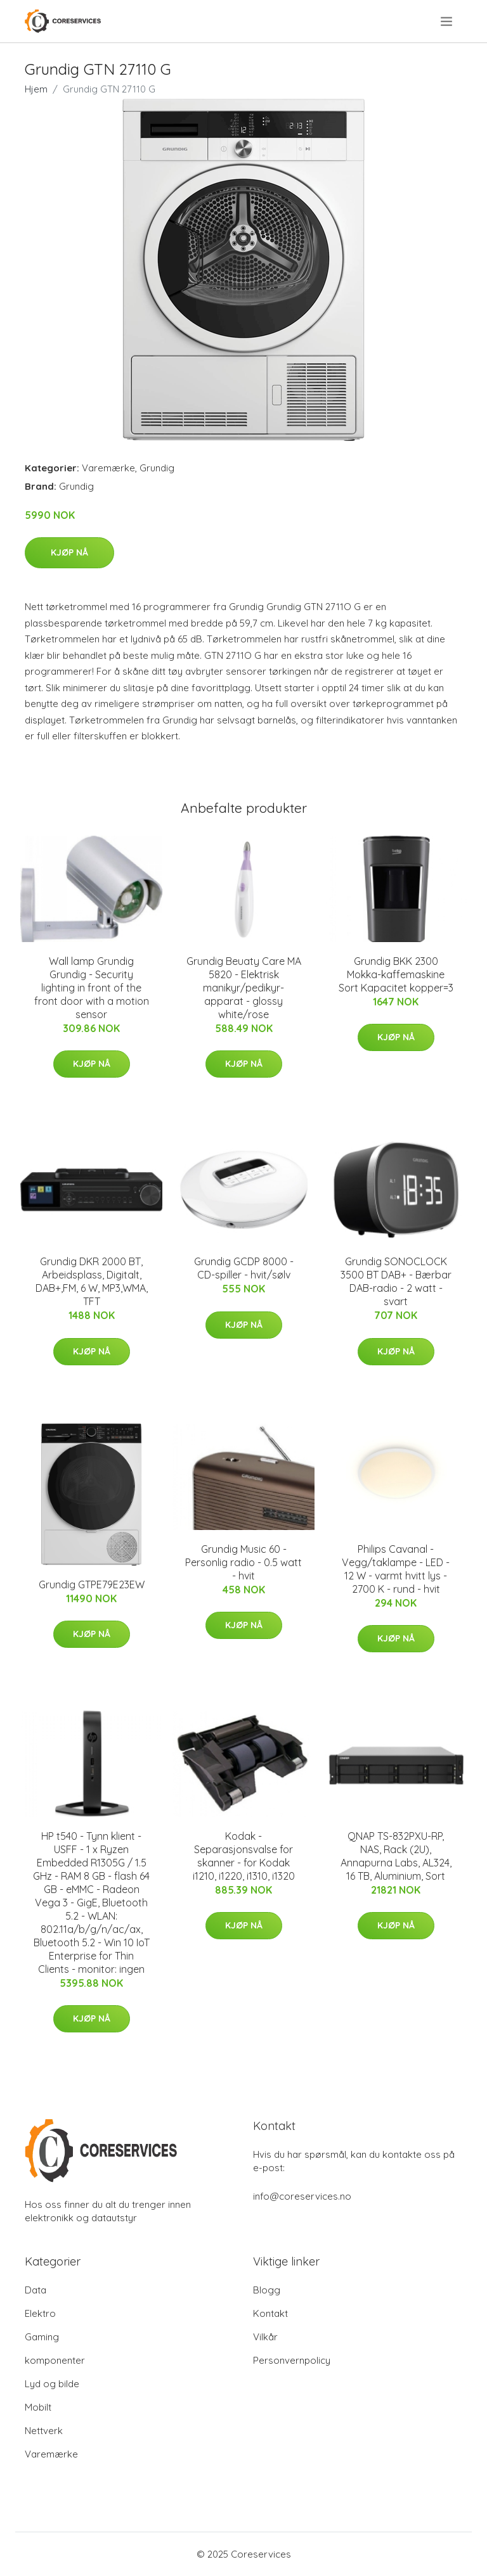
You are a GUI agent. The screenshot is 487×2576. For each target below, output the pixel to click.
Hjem (36, 89)
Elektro (40, 2313)
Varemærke (108, 468)
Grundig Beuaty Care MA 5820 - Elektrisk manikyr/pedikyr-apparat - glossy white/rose (243, 988)
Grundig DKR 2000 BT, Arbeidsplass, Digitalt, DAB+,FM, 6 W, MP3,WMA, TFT (92, 1281)
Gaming (42, 2337)
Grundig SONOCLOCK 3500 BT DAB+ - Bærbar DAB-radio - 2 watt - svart (396, 1281)
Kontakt (270, 2313)
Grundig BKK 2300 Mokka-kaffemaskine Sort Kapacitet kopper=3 (396, 974)
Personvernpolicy (291, 2360)
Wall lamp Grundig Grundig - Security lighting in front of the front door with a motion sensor (91, 988)
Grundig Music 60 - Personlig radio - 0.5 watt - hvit (243, 1562)
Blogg (266, 2290)
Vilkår (265, 2337)
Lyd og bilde (52, 2384)
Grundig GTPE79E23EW (92, 1584)
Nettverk (44, 2431)
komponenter (55, 2360)
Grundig (157, 468)
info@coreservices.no (302, 2196)
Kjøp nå (69, 552)
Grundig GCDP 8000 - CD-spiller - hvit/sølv (244, 1268)
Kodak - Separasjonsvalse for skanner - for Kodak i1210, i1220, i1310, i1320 (244, 1856)
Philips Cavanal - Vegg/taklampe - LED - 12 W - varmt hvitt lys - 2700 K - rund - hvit (396, 1569)
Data (35, 2290)
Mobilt (38, 2407)
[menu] (447, 21)
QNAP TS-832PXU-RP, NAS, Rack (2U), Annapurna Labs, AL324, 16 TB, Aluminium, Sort (396, 1856)
